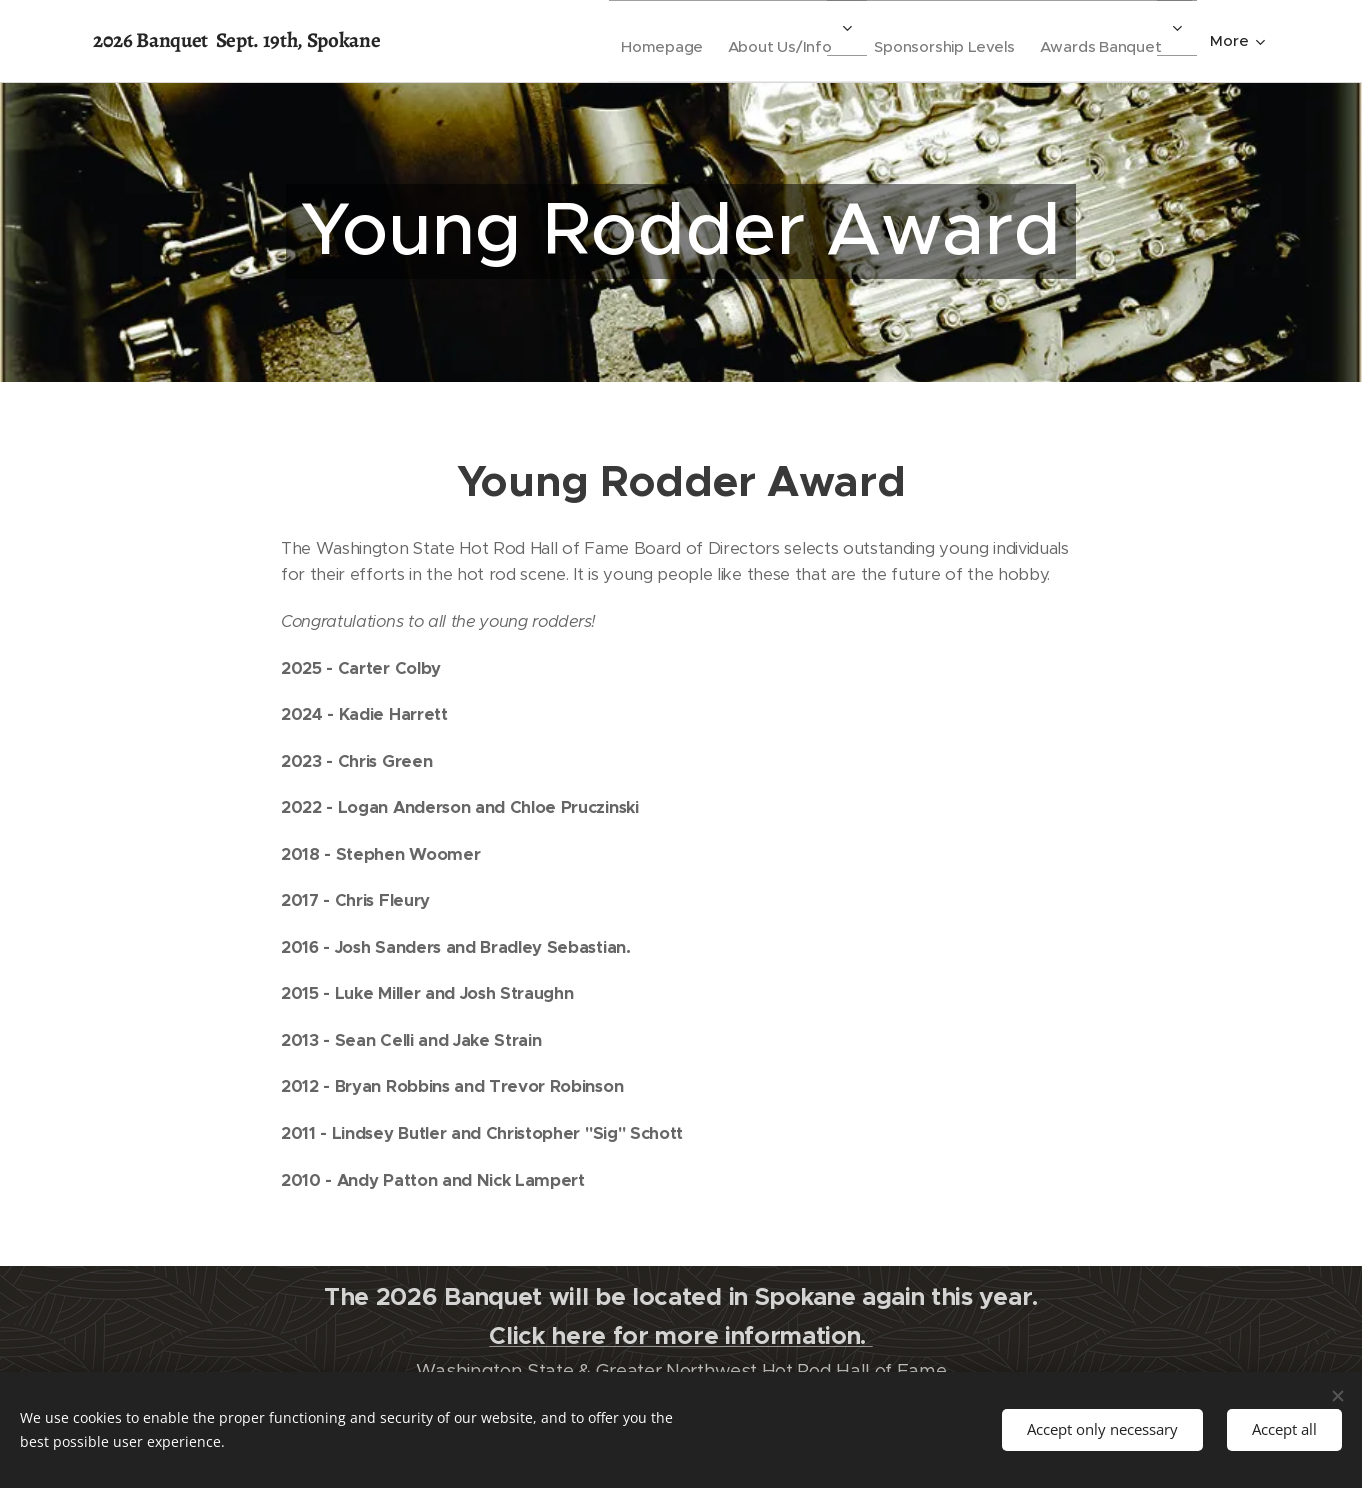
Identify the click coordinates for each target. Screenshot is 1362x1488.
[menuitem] (619, 41)
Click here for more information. (680, 1335)
